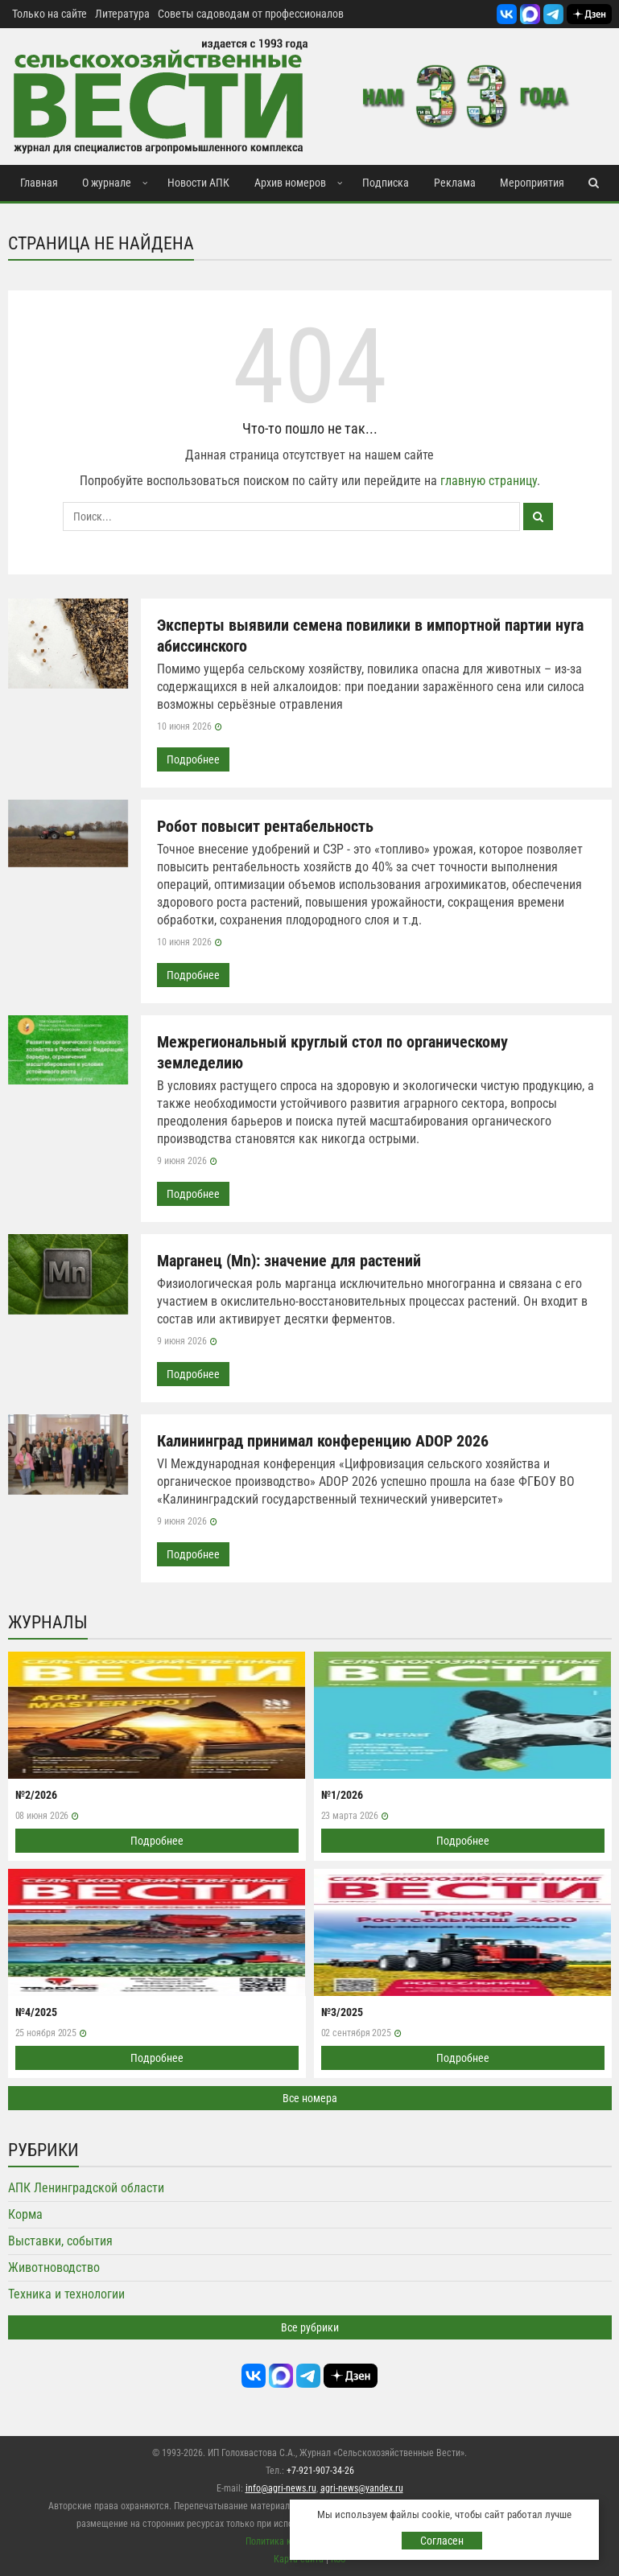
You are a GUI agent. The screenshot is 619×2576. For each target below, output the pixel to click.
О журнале (106, 182)
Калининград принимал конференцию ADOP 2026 (323, 1441)
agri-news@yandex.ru (361, 2488)
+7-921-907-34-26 (320, 2470)
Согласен (442, 2540)
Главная (39, 182)
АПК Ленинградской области (86, 2187)
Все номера (310, 2098)
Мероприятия (532, 182)
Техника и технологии (66, 2294)
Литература (122, 13)
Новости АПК (198, 182)
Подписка (385, 182)
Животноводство (54, 2267)
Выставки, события (60, 2241)
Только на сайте (49, 13)
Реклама (455, 182)
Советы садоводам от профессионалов (251, 13)
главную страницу (488, 480)
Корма (25, 2214)
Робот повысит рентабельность (265, 826)
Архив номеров (290, 182)
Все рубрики (310, 2327)
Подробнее (193, 759)
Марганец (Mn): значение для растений (289, 1260)
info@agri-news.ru (281, 2488)
